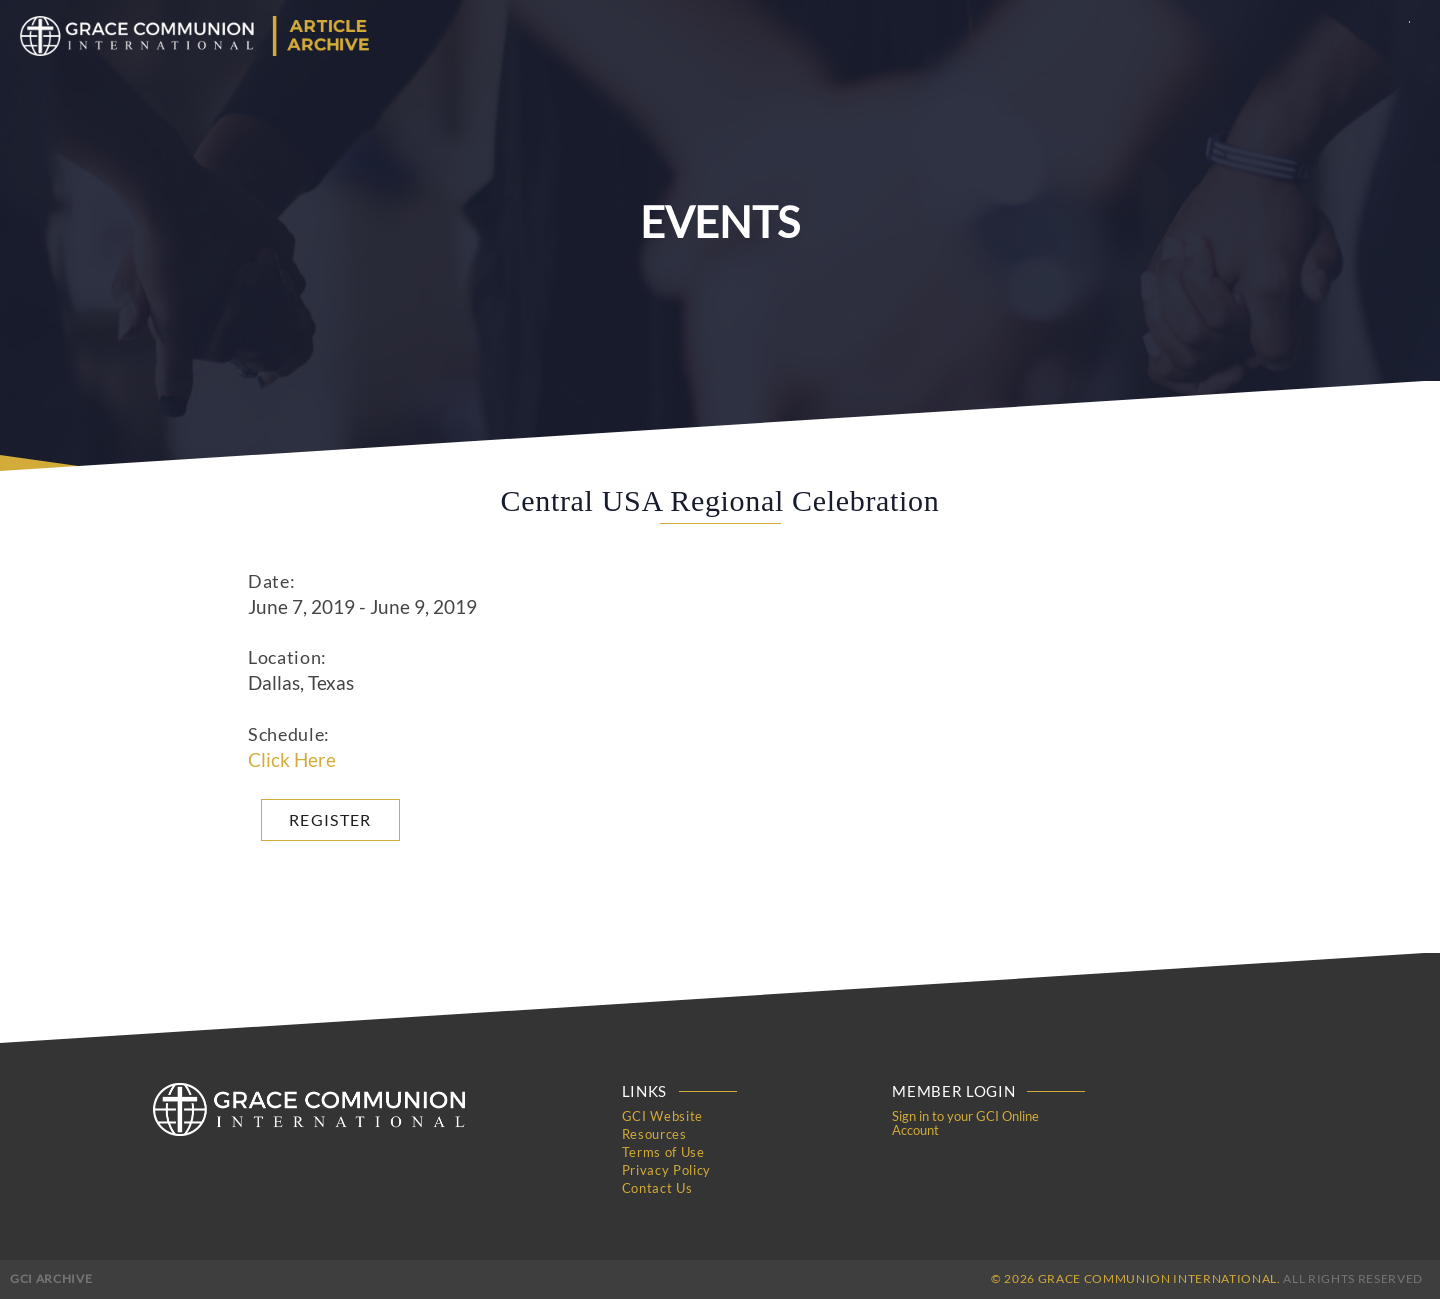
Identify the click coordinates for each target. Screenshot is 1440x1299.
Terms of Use (663, 1152)
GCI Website (662, 1116)
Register (330, 819)
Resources (654, 1134)
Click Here (292, 760)
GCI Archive (51, 1278)
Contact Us (657, 1188)
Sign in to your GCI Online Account (965, 1123)
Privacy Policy (666, 1170)
